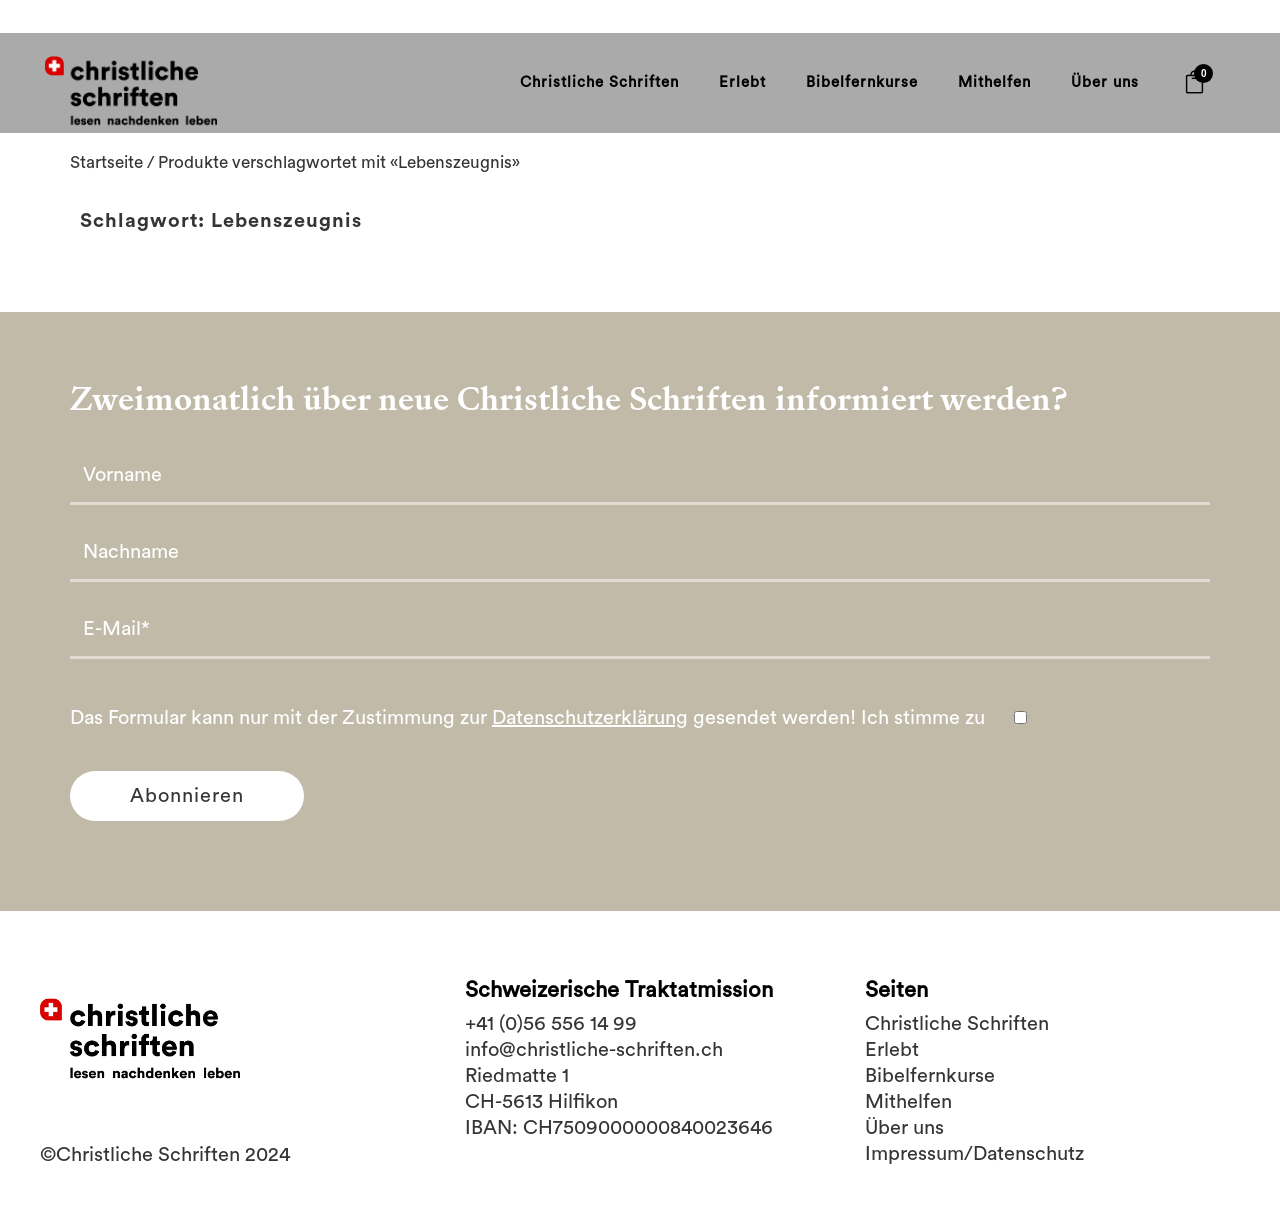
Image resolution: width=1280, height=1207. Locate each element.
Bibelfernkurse (930, 1076)
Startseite (113, 183)
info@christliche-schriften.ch (594, 1050)
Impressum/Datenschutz (974, 1154)
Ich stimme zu (945, 744)
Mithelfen (908, 1102)
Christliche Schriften (957, 1024)
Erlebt (892, 1050)
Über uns (904, 1128)
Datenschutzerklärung (590, 744)
